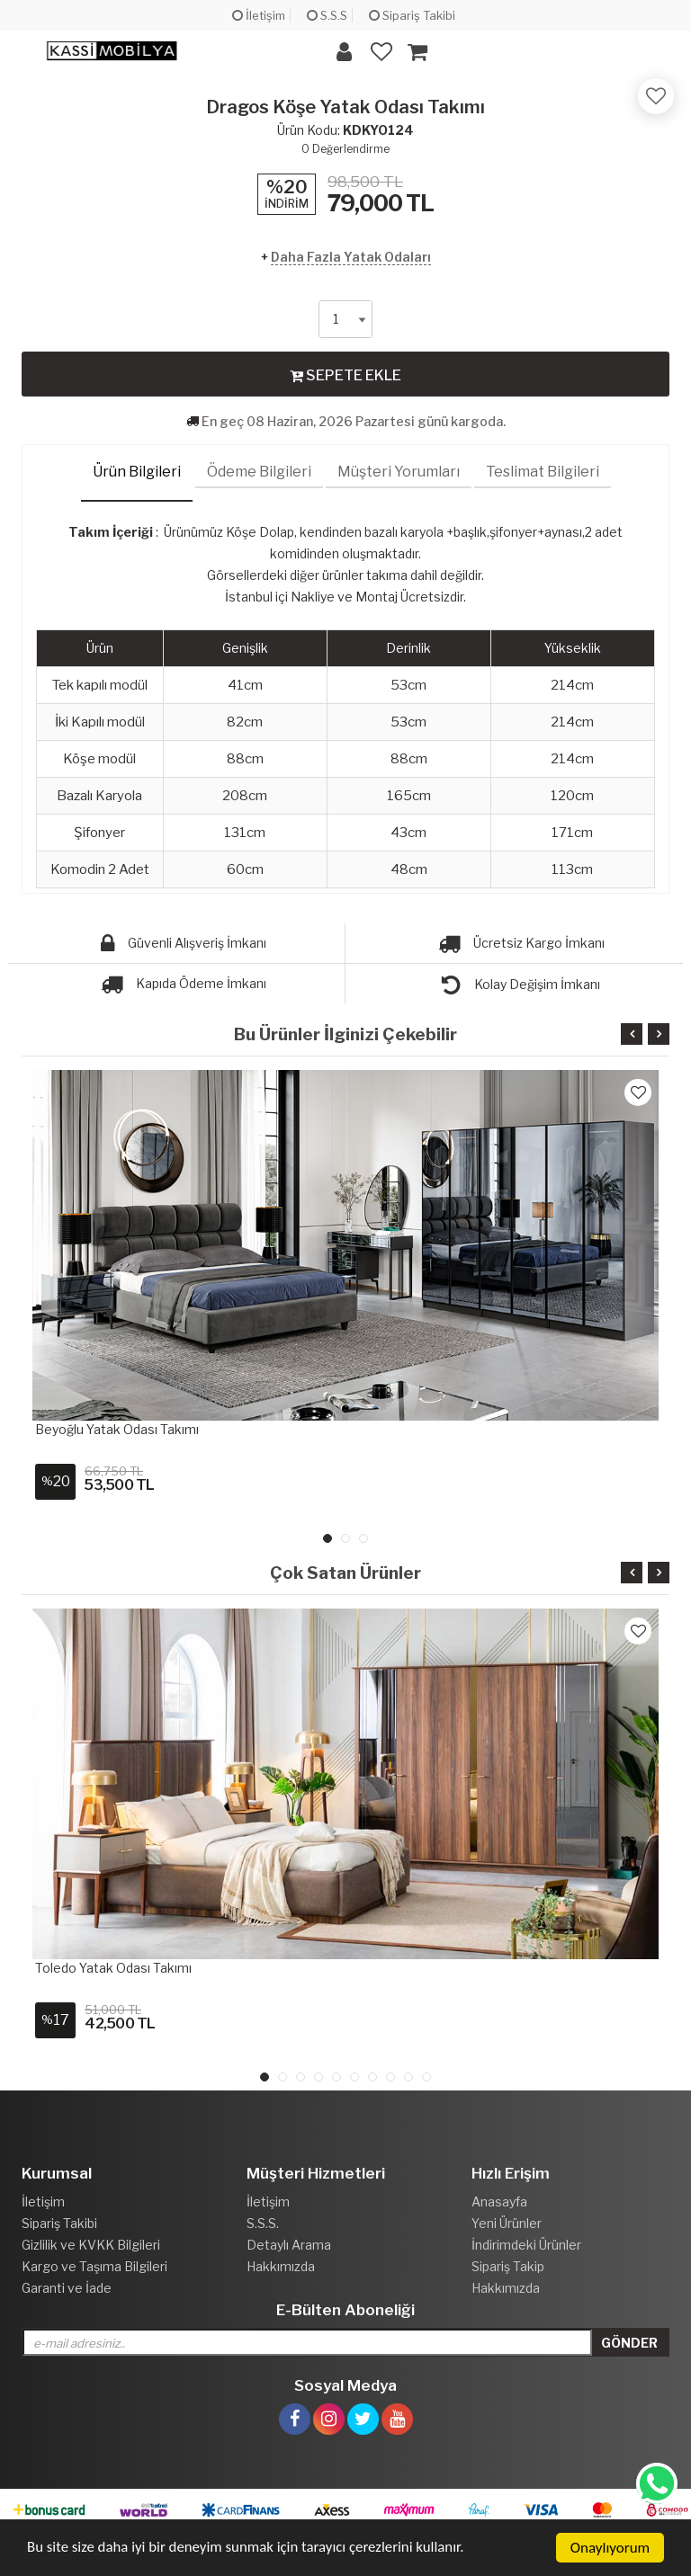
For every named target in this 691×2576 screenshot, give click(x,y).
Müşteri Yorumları (398, 471)
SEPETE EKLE (345, 375)
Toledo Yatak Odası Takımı (113, 1967)
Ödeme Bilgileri (259, 471)
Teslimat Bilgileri (542, 471)
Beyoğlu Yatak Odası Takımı (117, 1429)
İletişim (258, 15)
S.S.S (327, 15)
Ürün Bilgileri (137, 471)
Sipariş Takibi (412, 15)
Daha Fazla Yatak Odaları (351, 256)
